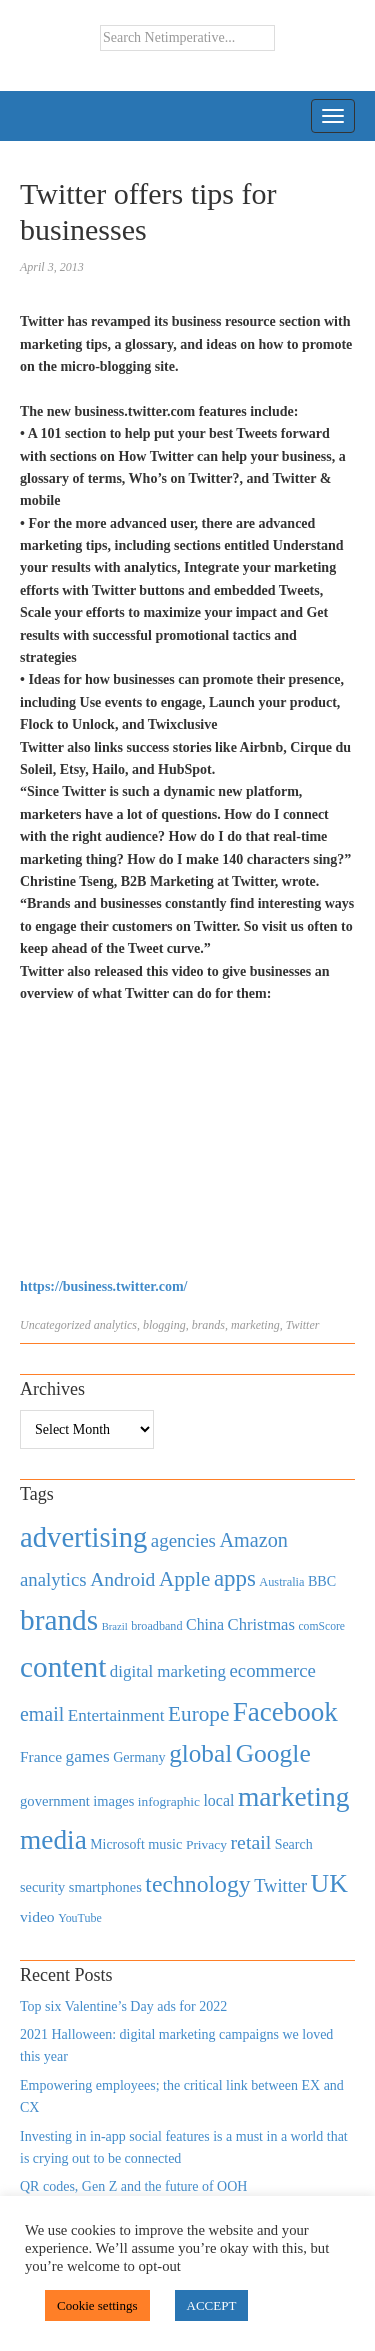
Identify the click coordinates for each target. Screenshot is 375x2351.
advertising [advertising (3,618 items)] (83, 1537)
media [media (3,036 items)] (53, 1840)
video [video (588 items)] (37, 1916)
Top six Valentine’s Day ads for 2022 (123, 2006)
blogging (164, 1325)
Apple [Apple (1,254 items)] (184, 1579)
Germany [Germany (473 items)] (139, 1757)
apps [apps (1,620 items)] (235, 1578)
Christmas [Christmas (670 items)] (261, 1624)
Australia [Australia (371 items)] (281, 1582)
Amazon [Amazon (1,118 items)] (253, 1540)
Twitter (303, 1325)
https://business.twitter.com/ (104, 1286)
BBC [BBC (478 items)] (322, 1581)
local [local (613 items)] (218, 1800)
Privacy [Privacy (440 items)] (206, 1844)
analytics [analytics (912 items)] (53, 1579)
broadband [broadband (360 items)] (156, 1626)
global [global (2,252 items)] (200, 1753)
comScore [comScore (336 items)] (321, 1626)
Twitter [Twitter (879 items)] (280, 1886)
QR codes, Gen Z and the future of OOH (133, 2186)
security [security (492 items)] (42, 1887)
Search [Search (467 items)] (294, 1844)
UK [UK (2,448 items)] (329, 1883)
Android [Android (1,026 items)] (122, 1579)
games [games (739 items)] (88, 1756)
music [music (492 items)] (165, 1844)
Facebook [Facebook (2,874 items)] (285, 1712)
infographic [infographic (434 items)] (169, 1801)
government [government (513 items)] (55, 1801)
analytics (115, 1325)
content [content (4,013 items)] (63, 1667)
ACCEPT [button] (212, 2305)
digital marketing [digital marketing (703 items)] (168, 1671)
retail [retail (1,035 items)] (251, 1842)
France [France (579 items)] (41, 1756)
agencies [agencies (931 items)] (183, 1540)
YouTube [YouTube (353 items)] (80, 1918)
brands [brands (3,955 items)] (59, 1620)
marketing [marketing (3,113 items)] (294, 1796)
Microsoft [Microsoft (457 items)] (117, 1844)
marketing (255, 1325)
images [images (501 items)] (113, 1801)
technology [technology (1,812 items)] (197, 1884)
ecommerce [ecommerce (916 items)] (273, 1670)
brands (208, 1325)
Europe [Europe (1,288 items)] (198, 1714)
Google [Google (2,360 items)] (273, 1753)
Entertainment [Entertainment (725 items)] (116, 1715)
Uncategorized (55, 1325)
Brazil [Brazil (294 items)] (115, 1626)
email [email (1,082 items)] (42, 1714)
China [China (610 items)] (205, 1624)
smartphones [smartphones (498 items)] (105, 1887)
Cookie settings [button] (97, 2305)
